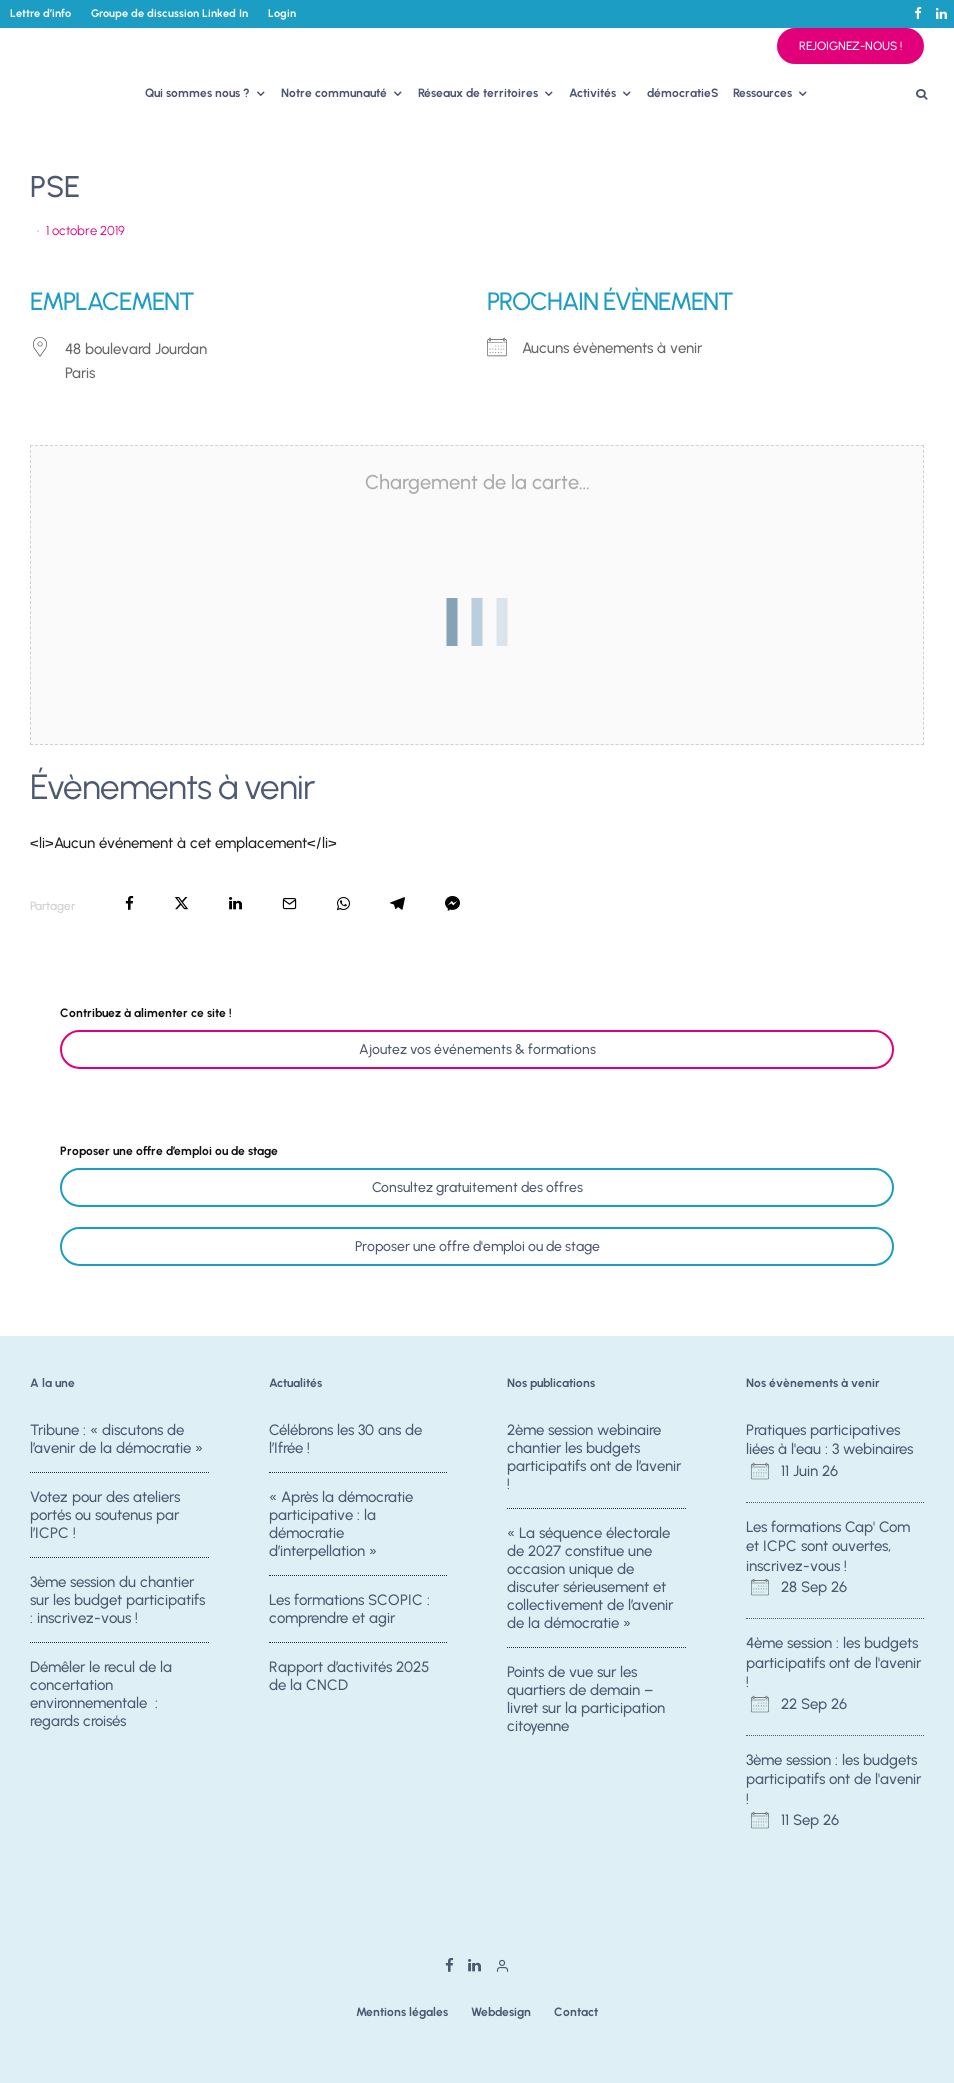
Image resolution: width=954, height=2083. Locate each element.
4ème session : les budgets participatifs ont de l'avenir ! (833, 1662)
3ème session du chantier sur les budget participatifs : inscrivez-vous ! (117, 1600)
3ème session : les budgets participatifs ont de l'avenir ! (833, 1779)
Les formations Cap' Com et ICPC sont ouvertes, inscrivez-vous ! (828, 1546)
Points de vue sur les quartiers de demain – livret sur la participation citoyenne (586, 1699)
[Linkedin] (941, 13)
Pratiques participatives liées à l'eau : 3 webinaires (829, 1440)
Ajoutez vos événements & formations (477, 1049)
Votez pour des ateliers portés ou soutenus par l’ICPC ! (105, 1515)
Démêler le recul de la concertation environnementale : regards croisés (101, 1699)
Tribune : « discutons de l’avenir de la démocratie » (116, 1439)
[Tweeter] (181, 903)
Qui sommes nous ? (197, 93)
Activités (592, 93)
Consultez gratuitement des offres (477, 1187)
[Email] (289, 903)
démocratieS (683, 93)
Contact (576, 2012)
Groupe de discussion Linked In (169, 13)
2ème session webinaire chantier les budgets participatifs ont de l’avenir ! (594, 1457)
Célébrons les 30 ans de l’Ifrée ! (345, 1439)
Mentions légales (402, 2012)
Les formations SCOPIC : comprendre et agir (349, 1609)
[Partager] (129, 903)
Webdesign (501, 2012)
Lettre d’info (40, 13)
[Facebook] (918, 13)
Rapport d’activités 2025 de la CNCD (349, 1681)
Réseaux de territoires (478, 93)
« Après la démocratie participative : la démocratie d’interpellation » (341, 1524)
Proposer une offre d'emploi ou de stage (477, 1246)
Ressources (762, 93)
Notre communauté (334, 93)
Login (282, 13)
